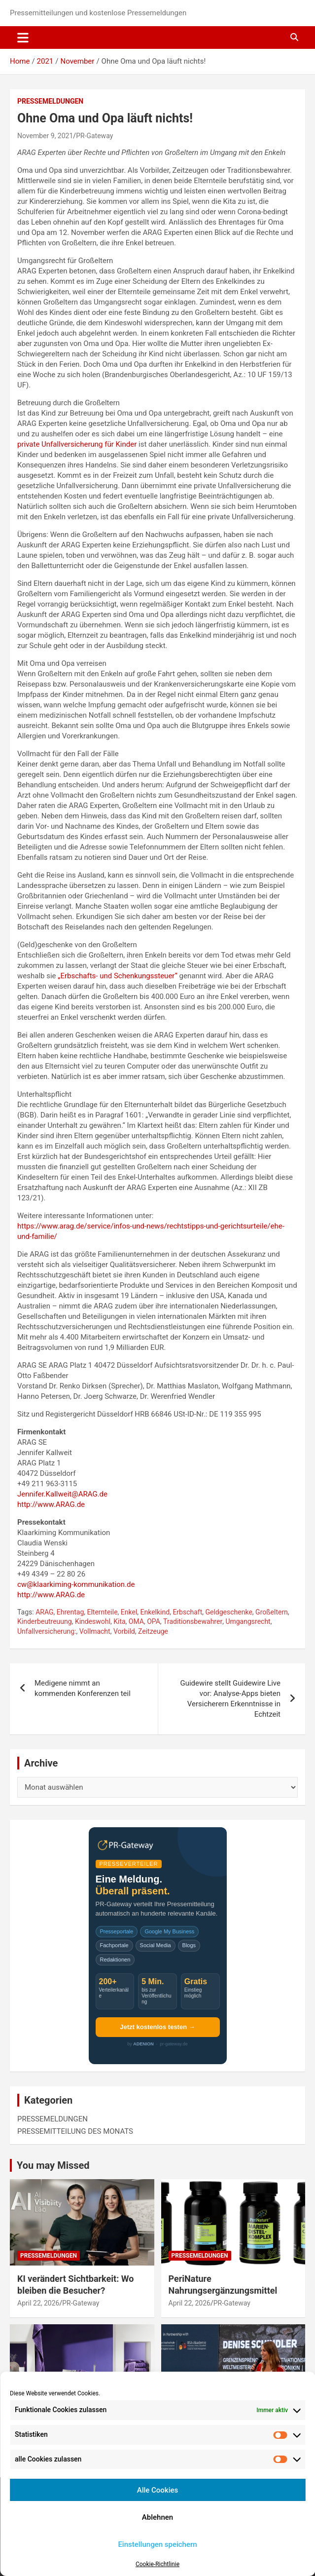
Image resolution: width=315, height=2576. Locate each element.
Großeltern (271, 1612)
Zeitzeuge (153, 1631)
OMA (136, 1621)
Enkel (129, 1612)
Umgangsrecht (247, 1621)
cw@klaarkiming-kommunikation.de (76, 1584)
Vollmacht (94, 1631)
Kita (119, 1621)
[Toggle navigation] (23, 37)
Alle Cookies (157, 2490)
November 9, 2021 (45, 136)
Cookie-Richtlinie (157, 2564)
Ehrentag (70, 1612)
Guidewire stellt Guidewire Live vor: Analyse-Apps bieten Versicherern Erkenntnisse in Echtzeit (230, 1699)
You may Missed (53, 2165)
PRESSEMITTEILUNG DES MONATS (75, 2131)
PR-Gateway (94, 136)
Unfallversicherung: (46, 1631)
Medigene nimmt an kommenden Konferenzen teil (83, 1688)
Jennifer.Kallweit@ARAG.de (62, 1494)
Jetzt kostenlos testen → (157, 2027)
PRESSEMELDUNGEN (50, 101)
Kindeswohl (92, 1621)
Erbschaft (187, 1612)
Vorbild (124, 1631)
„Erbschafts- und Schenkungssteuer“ (117, 975)
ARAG (44, 1612)
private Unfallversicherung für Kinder (77, 444)
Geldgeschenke (229, 1612)
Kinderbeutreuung (44, 1621)
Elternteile (102, 1612)
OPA (153, 1621)
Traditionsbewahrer (192, 1621)
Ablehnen (157, 2517)
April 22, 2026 (38, 2303)
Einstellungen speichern (157, 2544)
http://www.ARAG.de (51, 1504)
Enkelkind (155, 1612)
